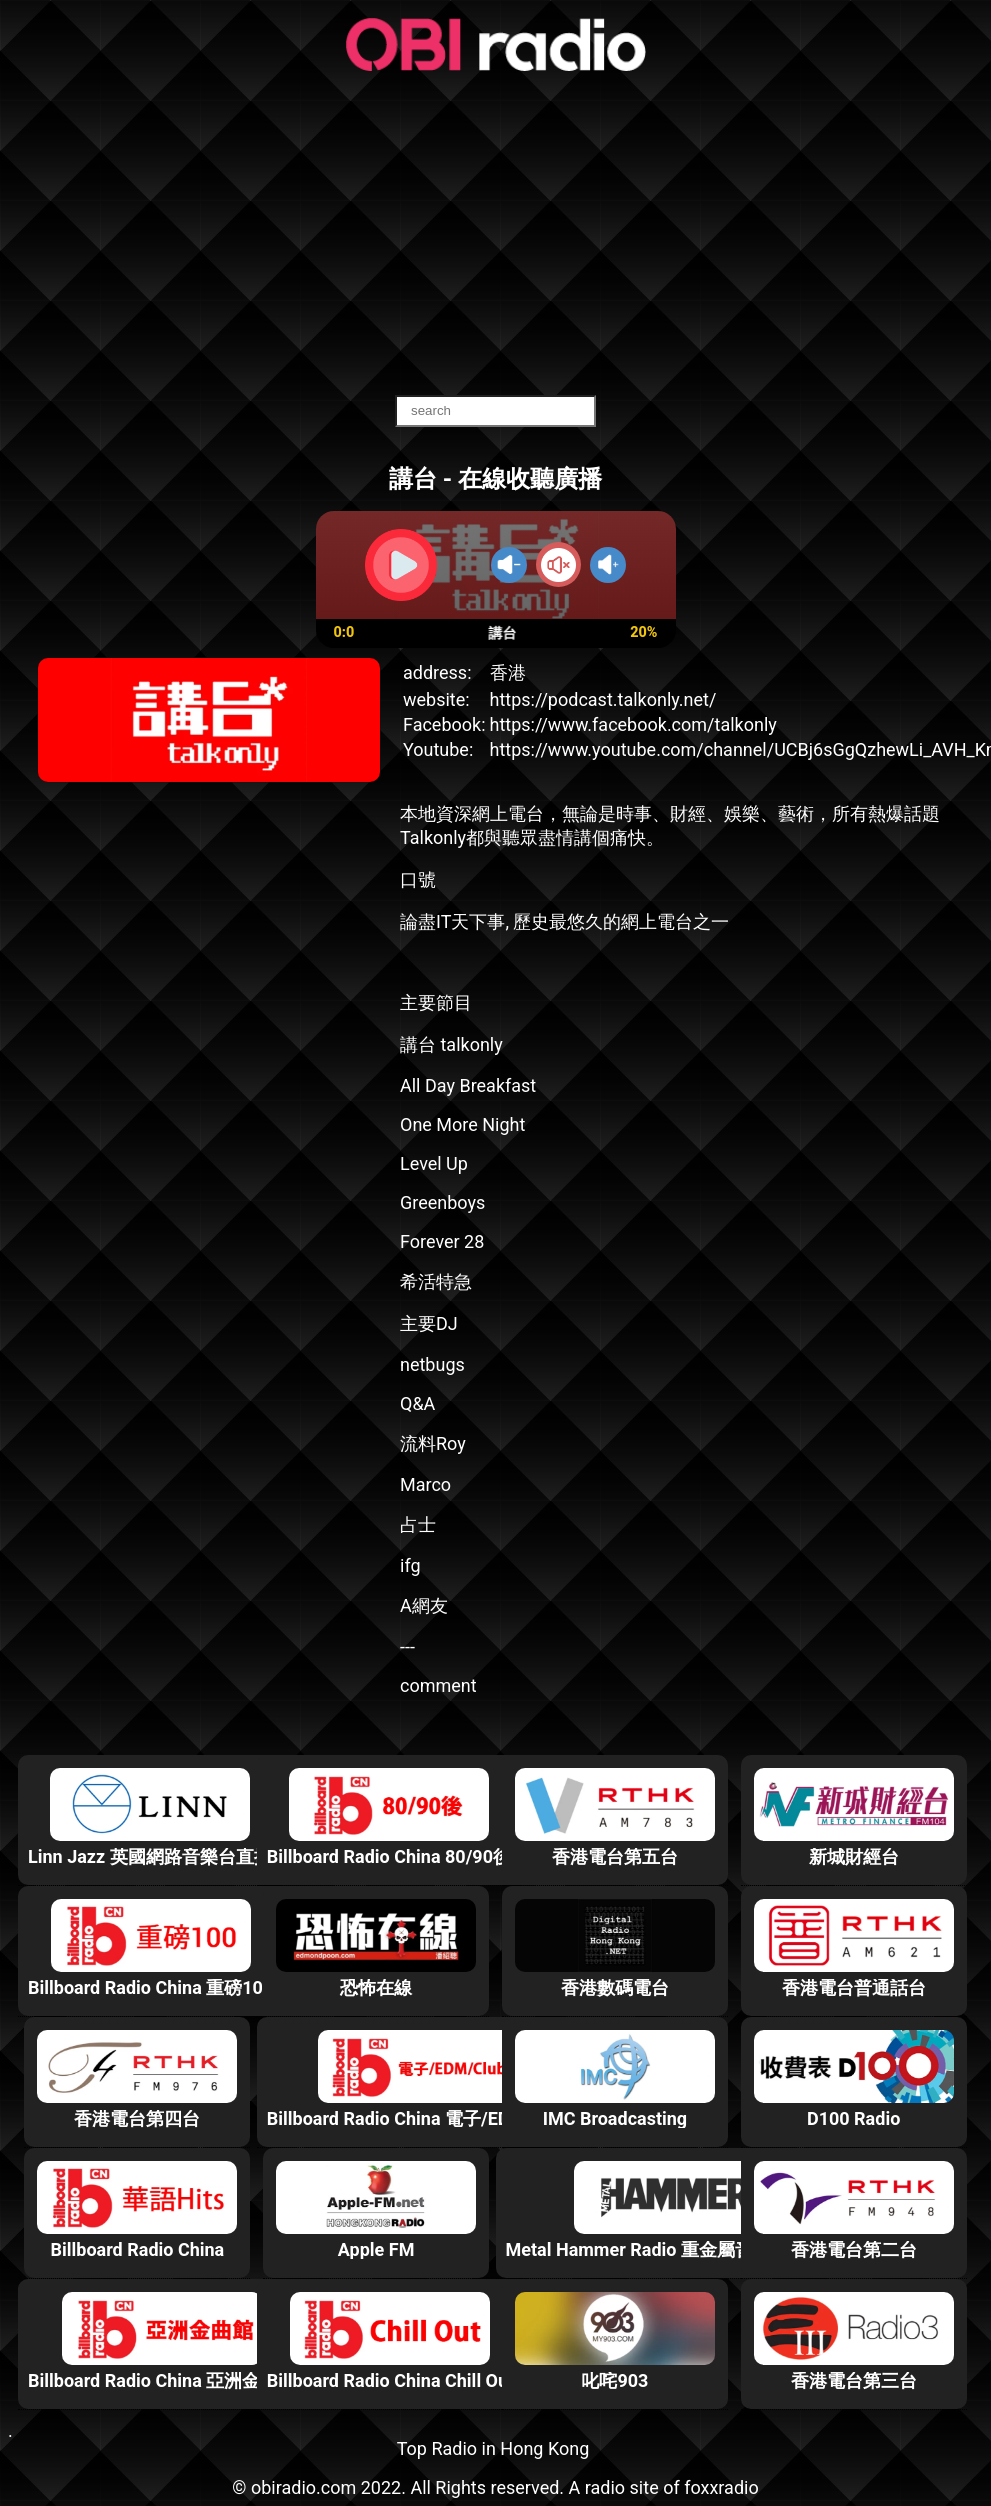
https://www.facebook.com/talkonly (633, 724)
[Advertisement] (496, 235)
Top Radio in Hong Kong (493, 2448)
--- (407, 1646)
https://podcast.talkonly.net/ (603, 699)
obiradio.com (303, 2487)
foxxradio (721, 2487)
